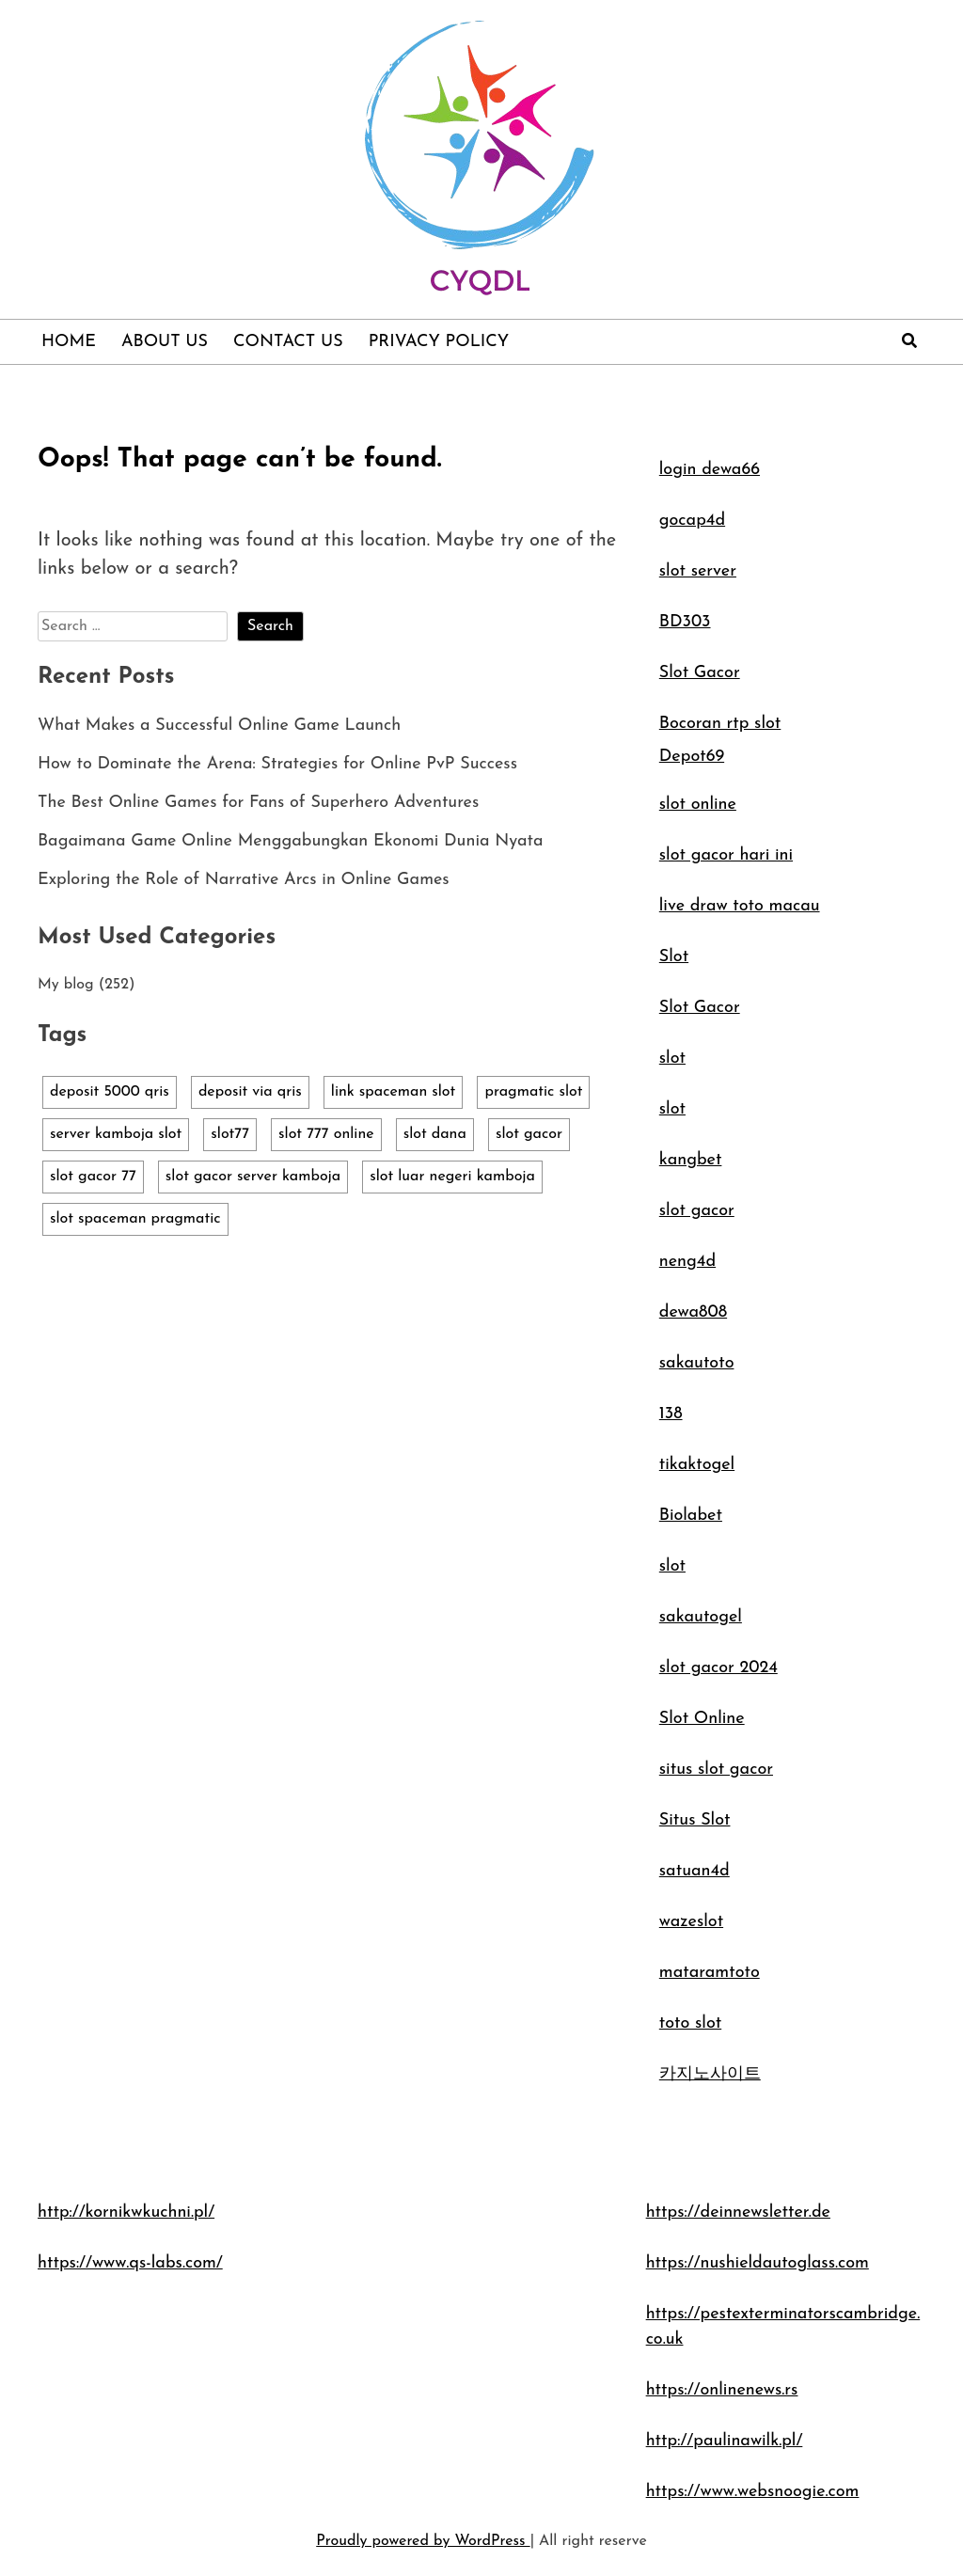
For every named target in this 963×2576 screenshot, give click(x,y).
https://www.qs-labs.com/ (130, 2263)
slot (672, 1058)
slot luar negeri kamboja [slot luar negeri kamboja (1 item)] (452, 1176)
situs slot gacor (716, 1769)
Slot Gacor (699, 673)
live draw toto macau (739, 906)
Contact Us (288, 342)
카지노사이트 (710, 2074)
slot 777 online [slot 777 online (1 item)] (326, 1134)
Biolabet (690, 1516)
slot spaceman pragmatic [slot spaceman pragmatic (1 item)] (135, 1218)
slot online (697, 805)
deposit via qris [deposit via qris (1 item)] (250, 1091)
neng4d (687, 1262)
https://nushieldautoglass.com (757, 2263)
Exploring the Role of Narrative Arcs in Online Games (244, 880)
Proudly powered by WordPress (422, 2541)
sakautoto (696, 1363)
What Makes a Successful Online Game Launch (219, 726)
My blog (66, 984)
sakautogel (700, 1617)
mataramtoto (709, 1973)
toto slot (690, 2023)
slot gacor (696, 1211)
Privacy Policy (439, 342)
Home (68, 342)
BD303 (685, 622)
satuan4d (694, 1871)
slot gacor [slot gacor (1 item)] (529, 1134)
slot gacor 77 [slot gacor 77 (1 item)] (93, 1176)
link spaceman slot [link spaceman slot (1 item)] (393, 1091)
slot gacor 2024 (718, 1668)
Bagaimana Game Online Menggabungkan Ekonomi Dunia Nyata (291, 841)
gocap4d (692, 520)
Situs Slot (695, 1820)
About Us (164, 342)
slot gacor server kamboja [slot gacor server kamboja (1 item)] (253, 1176)
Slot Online (702, 1719)
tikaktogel (696, 1465)
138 (671, 1414)
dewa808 (693, 1312)
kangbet (690, 1160)
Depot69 (691, 757)
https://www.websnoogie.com (753, 2492)
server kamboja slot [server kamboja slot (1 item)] (116, 1134)
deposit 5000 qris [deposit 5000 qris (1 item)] (109, 1091)
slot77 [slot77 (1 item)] (230, 1134)
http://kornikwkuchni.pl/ (126, 2212)
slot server (697, 571)
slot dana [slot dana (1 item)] (434, 1134)
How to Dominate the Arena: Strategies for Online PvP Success (277, 764)
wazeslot (691, 1922)
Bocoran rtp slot (720, 724)
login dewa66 (709, 470)
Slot (673, 957)
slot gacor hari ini (726, 855)
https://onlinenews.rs (722, 2390)
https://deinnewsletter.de (738, 2212)
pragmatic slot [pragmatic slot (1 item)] (533, 1091)
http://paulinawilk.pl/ (724, 2441)
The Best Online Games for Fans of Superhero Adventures (258, 803)
